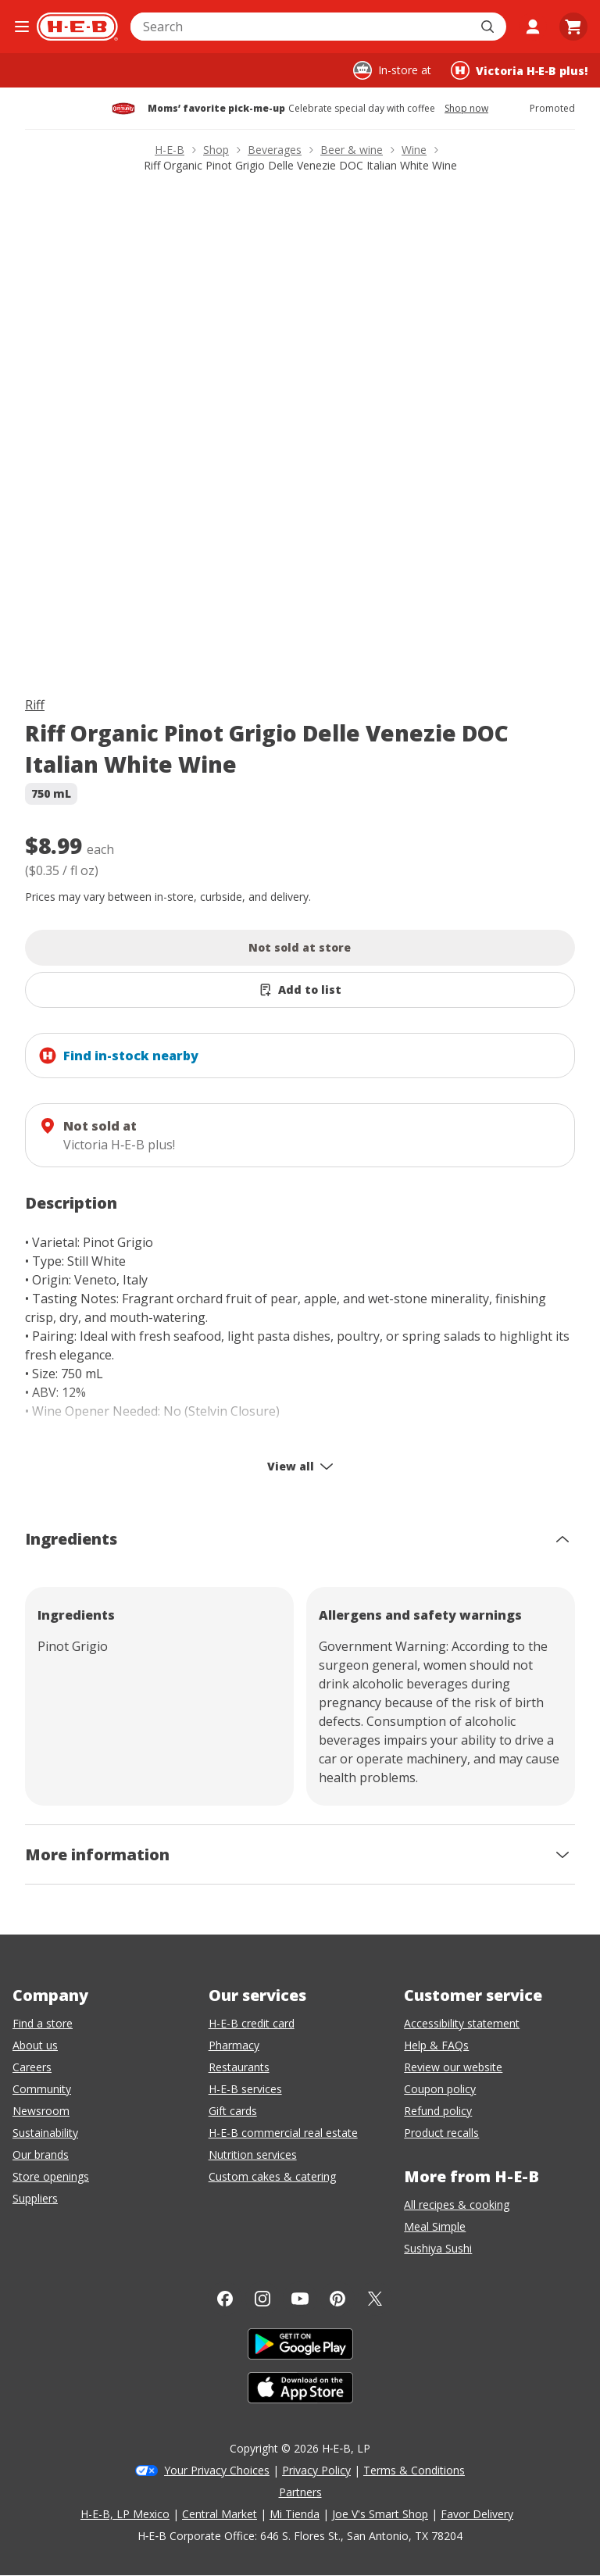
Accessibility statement (462, 2023)
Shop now (466, 108)
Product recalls (441, 2132)
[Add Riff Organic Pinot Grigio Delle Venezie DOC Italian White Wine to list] (300, 990)
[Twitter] (375, 2298)
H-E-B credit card (252, 2023)
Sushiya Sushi (438, 2248)
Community (41, 2088)
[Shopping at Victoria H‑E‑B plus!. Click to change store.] (519, 70)
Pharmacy (234, 2045)
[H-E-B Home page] (77, 27)
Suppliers (35, 2198)
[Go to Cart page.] (573, 27)
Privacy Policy (316, 2470)
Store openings (50, 2176)
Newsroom (41, 2110)
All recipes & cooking (456, 2204)
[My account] (533, 27)
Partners (300, 2492)
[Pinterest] (337, 2298)
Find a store (42, 2023)
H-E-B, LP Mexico (125, 2513)
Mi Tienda (295, 2513)
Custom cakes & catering (272, 2176)
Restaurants (239, 2067)
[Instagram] (262, 2298)
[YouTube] (300, 2298)
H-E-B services (245, 2088)
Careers (32, 2067)
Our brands (40, 2154)
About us (35, 2045)
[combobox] (301, 27)
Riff (35, 704)
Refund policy (438, 2110)
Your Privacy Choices (217, 2470)
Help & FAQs (436, 2045)
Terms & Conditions (414, 2470)
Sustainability (45, 2132)
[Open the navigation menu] (21, 26)
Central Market (219, 2513)
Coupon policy (440, 2088)
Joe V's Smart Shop (380, 2513)
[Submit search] (489, 27)
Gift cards (233, 2110)
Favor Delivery (477, 2513)
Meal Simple (435, 2226)
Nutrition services (253, 2154)
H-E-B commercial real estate (283, 2132)
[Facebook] (225, 2298)
